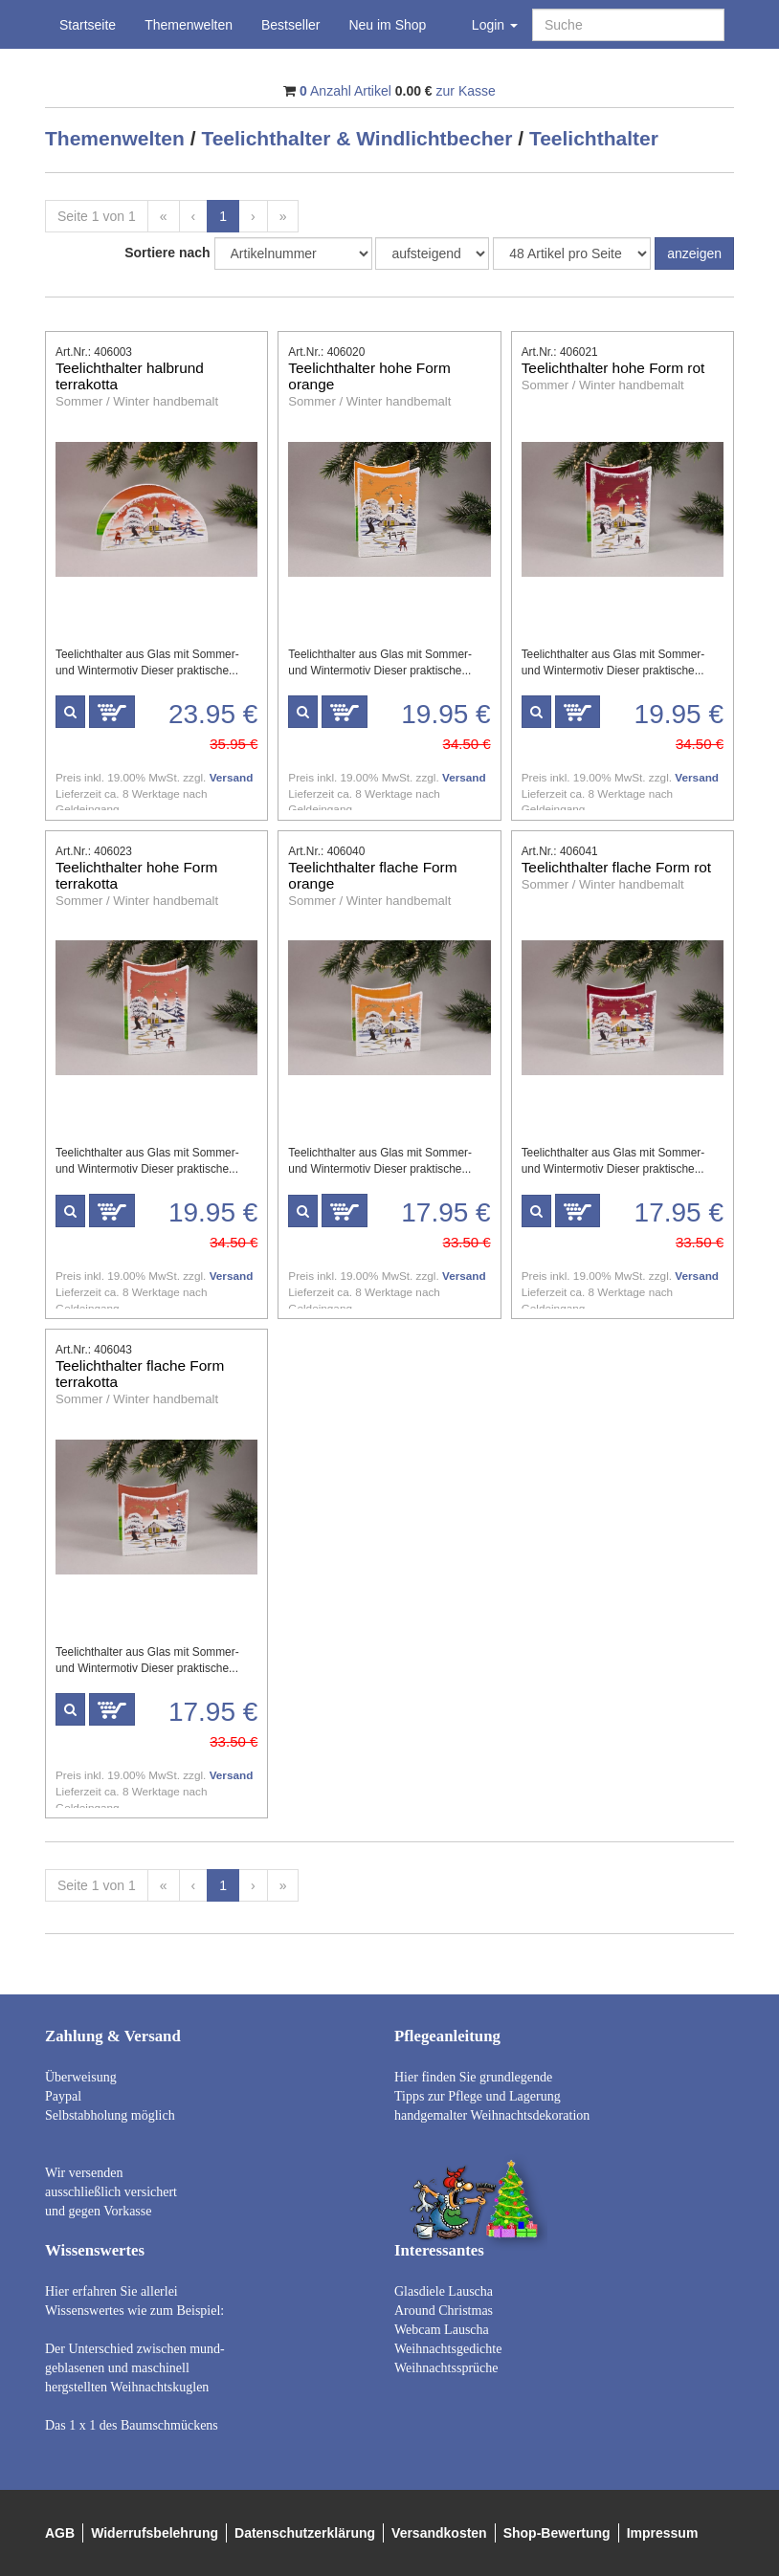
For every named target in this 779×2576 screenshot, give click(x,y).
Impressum (663, 2533)
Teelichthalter (593, 138)
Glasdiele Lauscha (443, 2291)
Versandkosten (439, 2533)
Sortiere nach (167, 252)
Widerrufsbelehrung (154, 2533)
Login (495, 25)
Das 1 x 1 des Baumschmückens (131, 2425)
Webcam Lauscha (441, 2330)
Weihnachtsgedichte (447, 2349)
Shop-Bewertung (557, 2533)
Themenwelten (189, 25)
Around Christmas (443, 2310)
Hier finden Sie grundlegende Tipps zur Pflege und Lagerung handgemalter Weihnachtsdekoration (492, 2096)
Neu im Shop (387, 25)
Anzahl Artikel (345, 91)
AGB (60, 2533)
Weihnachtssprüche (446, 2368)
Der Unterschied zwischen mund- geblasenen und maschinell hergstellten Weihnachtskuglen (135, 2368)
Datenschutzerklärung (304, 2533)
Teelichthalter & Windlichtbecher (356, 138)
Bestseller (290, 25)
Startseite (87, 25)
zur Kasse (466, 91)
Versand (232, 777)
